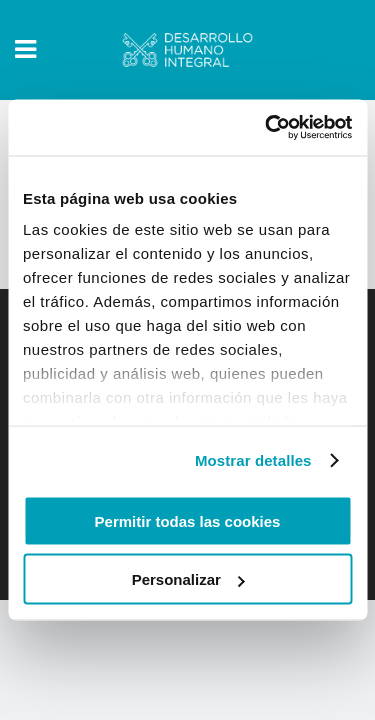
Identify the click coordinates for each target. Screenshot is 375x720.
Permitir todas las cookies (188, 520)
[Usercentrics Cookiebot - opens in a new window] (267, 128)
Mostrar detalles (253, 460)
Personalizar (188, 579)
